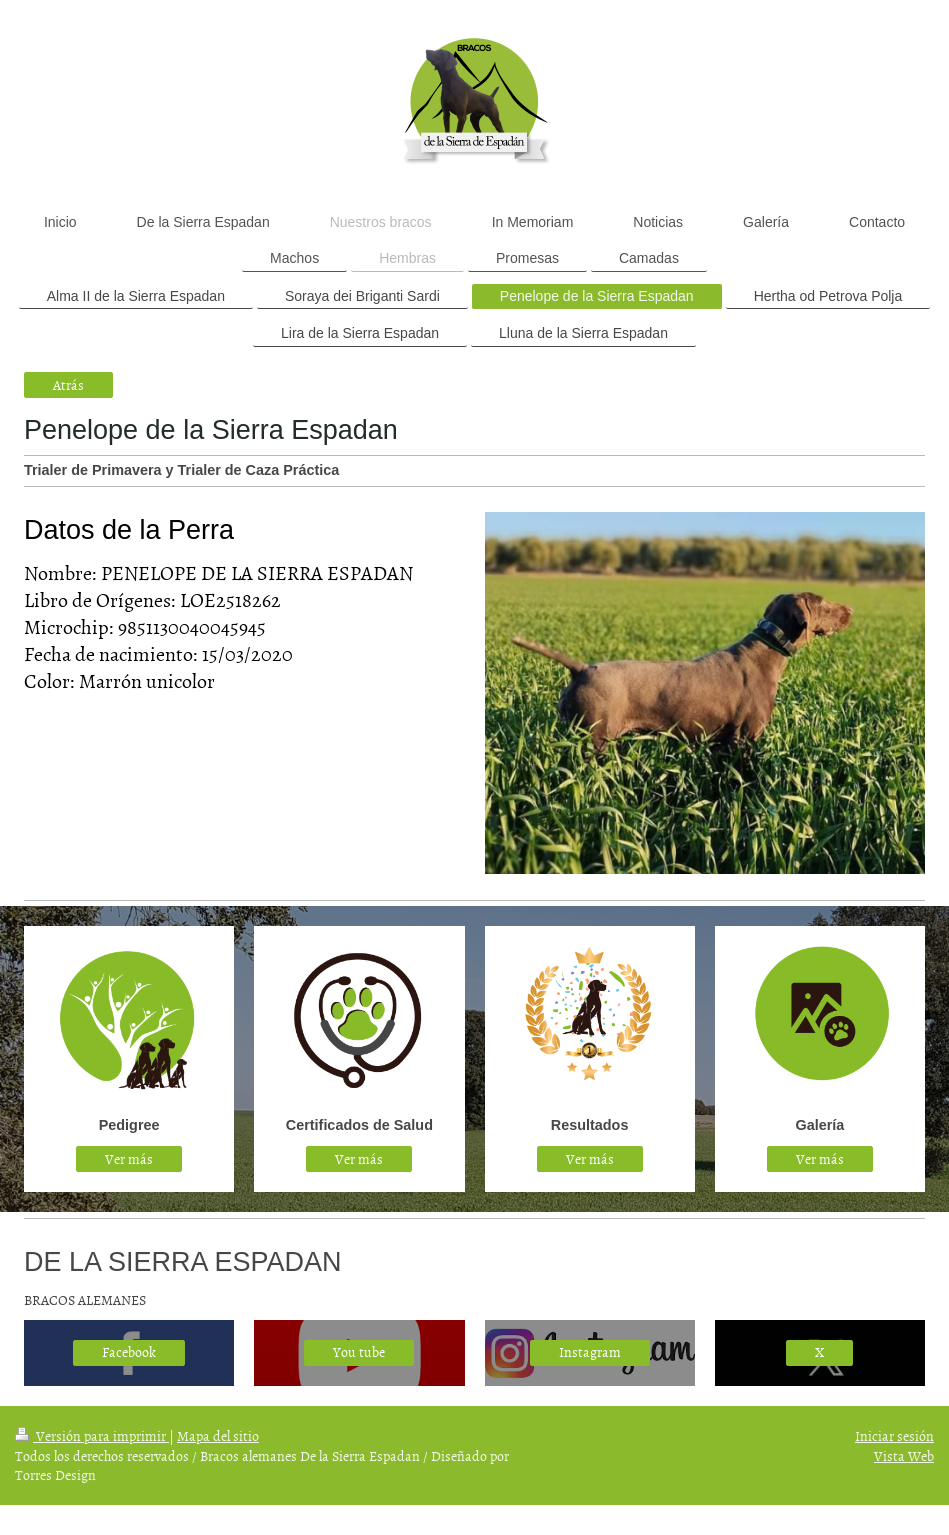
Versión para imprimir (92, 1435)
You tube (359, 1351)
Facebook (129, 1351)
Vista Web (904, 1455)
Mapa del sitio (218, 1435)
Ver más (129, 1158)
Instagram (590, 1351)
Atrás (68, 384)
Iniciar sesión (894, 1435)
